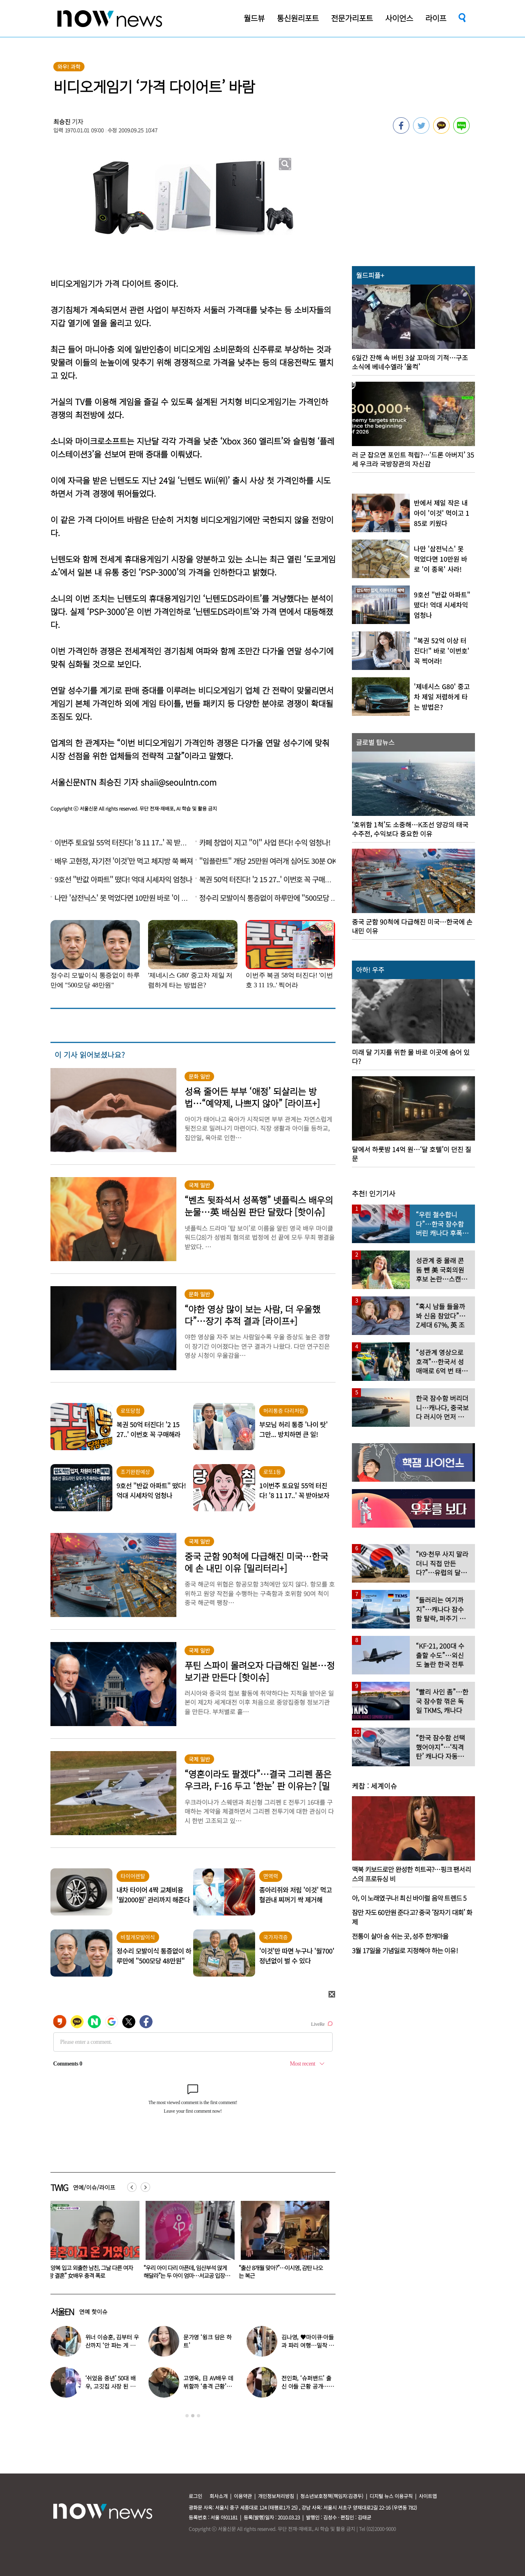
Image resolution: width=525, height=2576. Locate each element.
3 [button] (198, 2415)
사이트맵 (428, 2495)
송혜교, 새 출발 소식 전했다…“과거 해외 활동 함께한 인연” (90, 2272)
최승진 (62, 121)
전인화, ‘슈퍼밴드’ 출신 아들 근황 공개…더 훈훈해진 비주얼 (307, 2386)
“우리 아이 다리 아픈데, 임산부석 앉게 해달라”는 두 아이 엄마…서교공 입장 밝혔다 (280, 2275)
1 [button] (187, 2415)
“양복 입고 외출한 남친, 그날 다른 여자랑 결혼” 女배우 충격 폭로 (186, 2272)
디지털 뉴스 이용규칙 (391, 2495)
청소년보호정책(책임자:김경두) (331, 2495)
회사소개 (219, 2495)
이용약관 (243, 2495)
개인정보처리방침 (276, 2495)
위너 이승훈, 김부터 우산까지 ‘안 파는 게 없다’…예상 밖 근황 (112, 2345)
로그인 (195, 2495)
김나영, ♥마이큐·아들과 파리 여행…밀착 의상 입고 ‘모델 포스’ (307, 2345)
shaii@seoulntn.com (179, 782)
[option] (91, 2242)
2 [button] (192, 2415)
